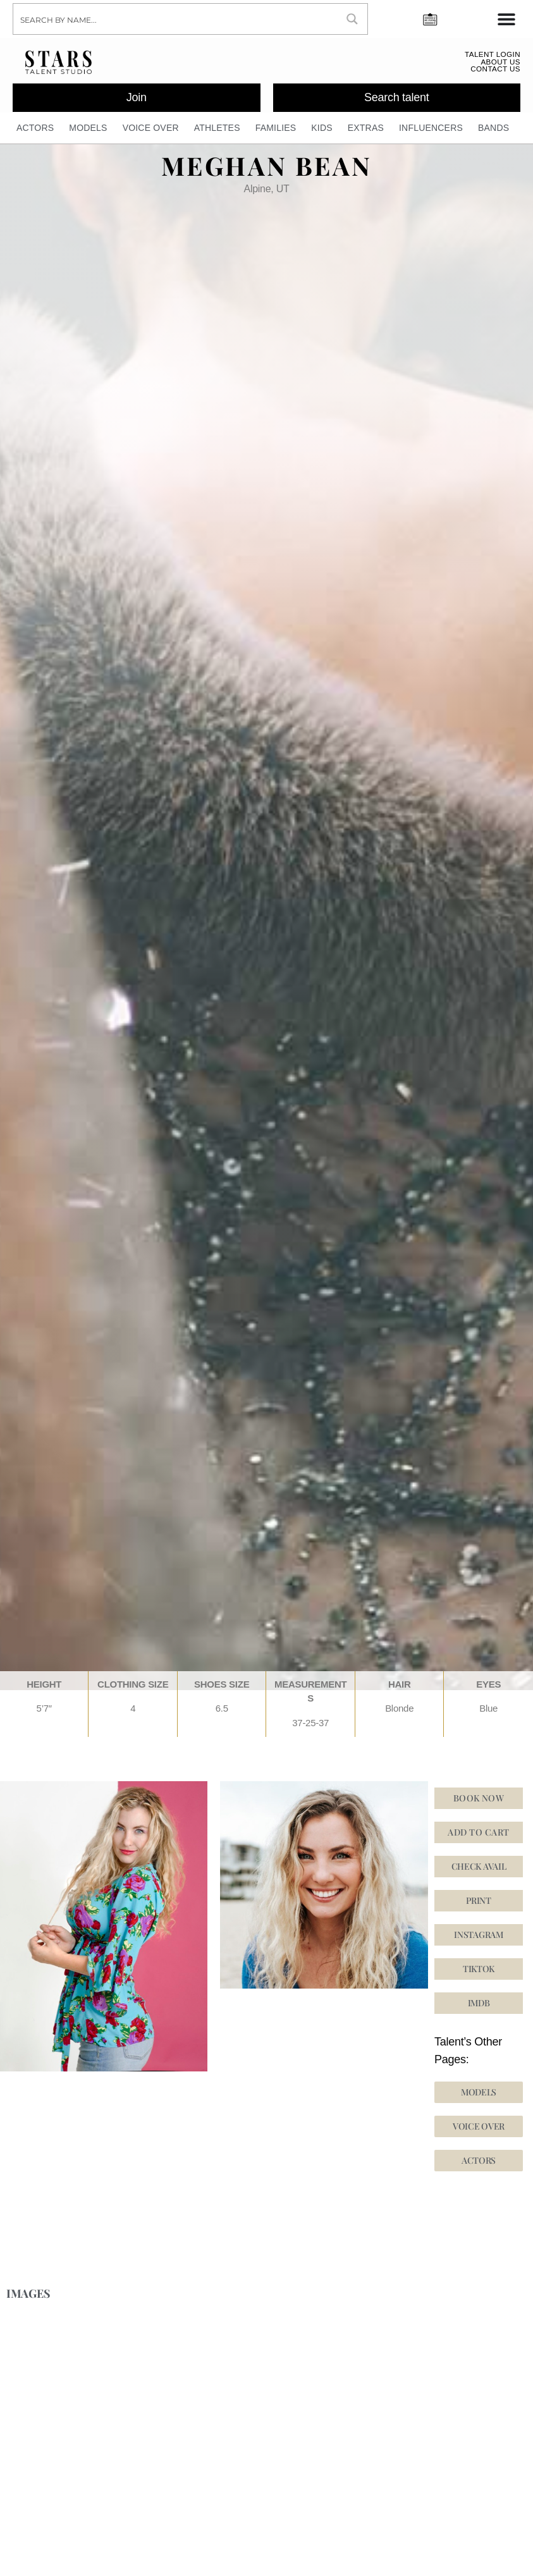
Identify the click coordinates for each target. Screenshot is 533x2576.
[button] (478, 1974)
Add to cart (478, 1837)
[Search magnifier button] (352, 19)
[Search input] (175, 19)
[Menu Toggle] (506, 18)
